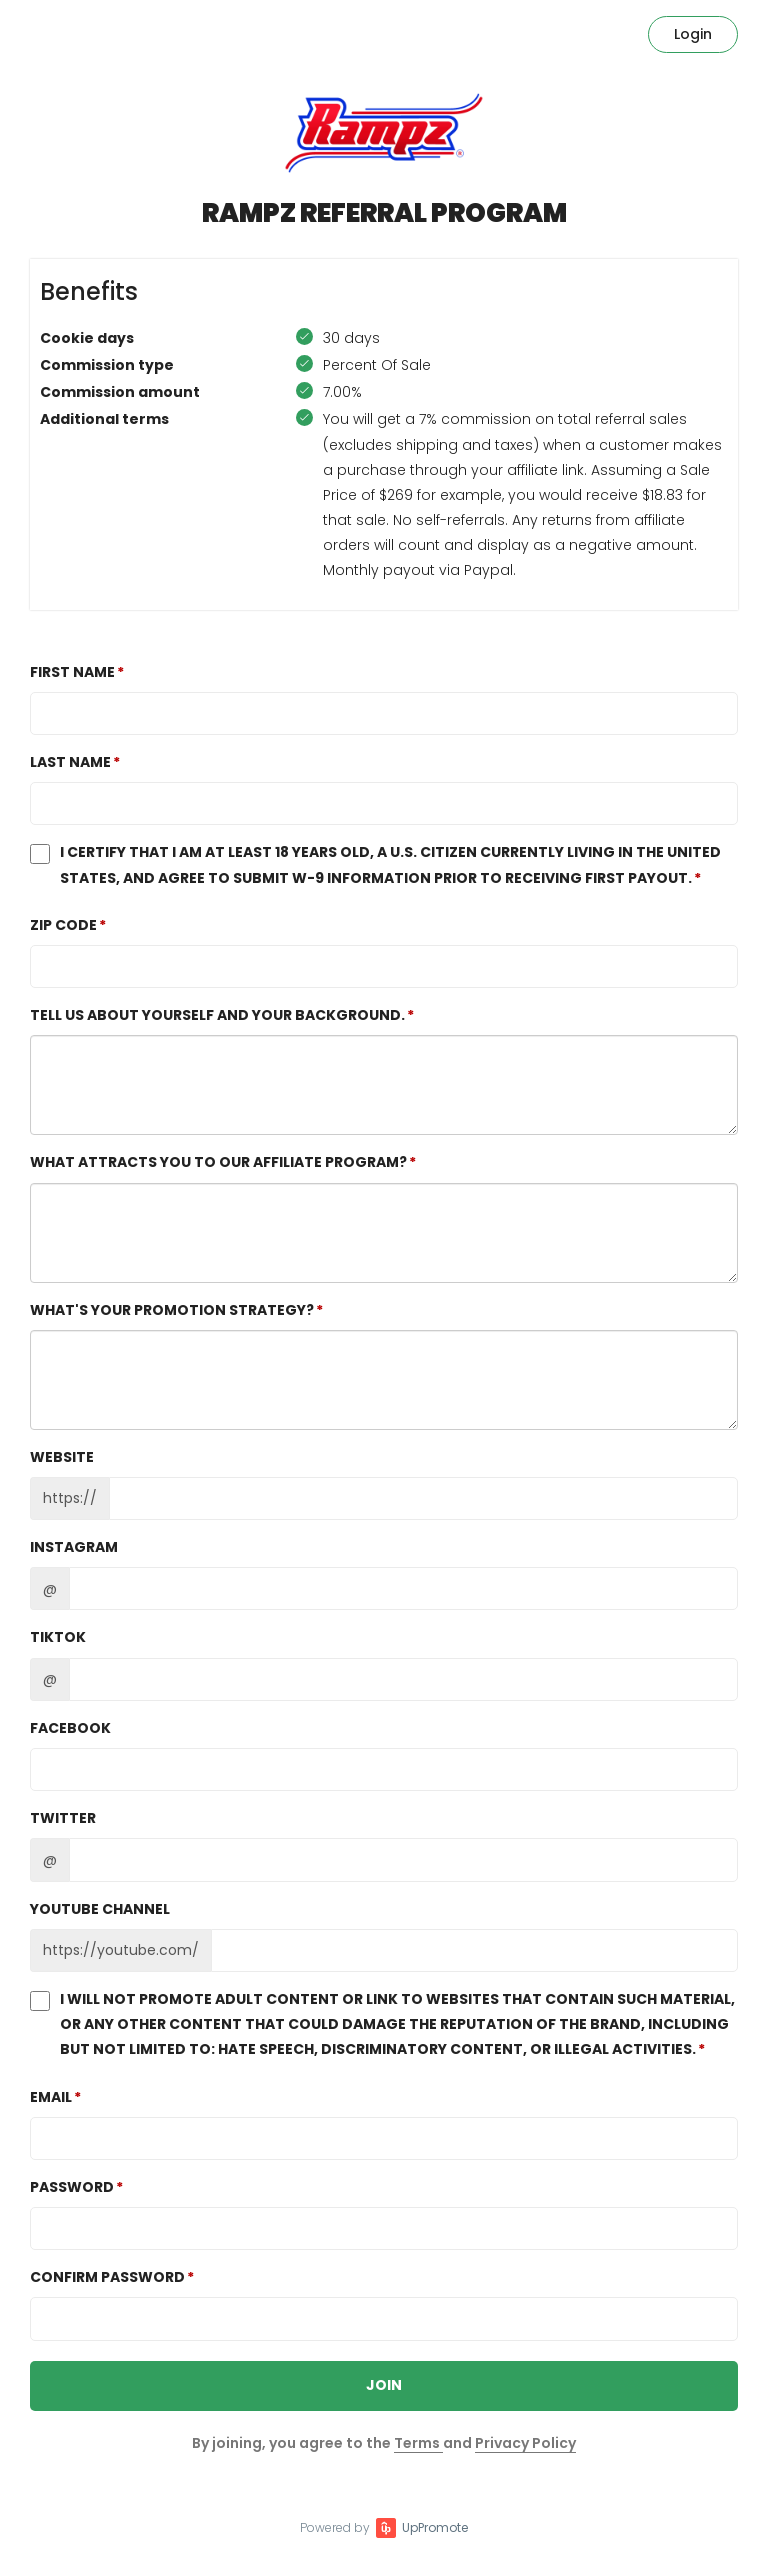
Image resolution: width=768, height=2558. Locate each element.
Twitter (63, 1818)
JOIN (384, 2385)
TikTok (58, 1637)
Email (51, 2097)
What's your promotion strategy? (172, 1310)
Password (72, 2187)
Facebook (70, 1728)
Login (693, 34)
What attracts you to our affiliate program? (218, 1162)
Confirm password (107, 2277)
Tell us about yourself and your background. (217, 1015)
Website (62, 1457)
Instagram (74, 1547)
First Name (72, 672)
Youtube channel (100, 1909)
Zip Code (63, 925)
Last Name (70, 762)
